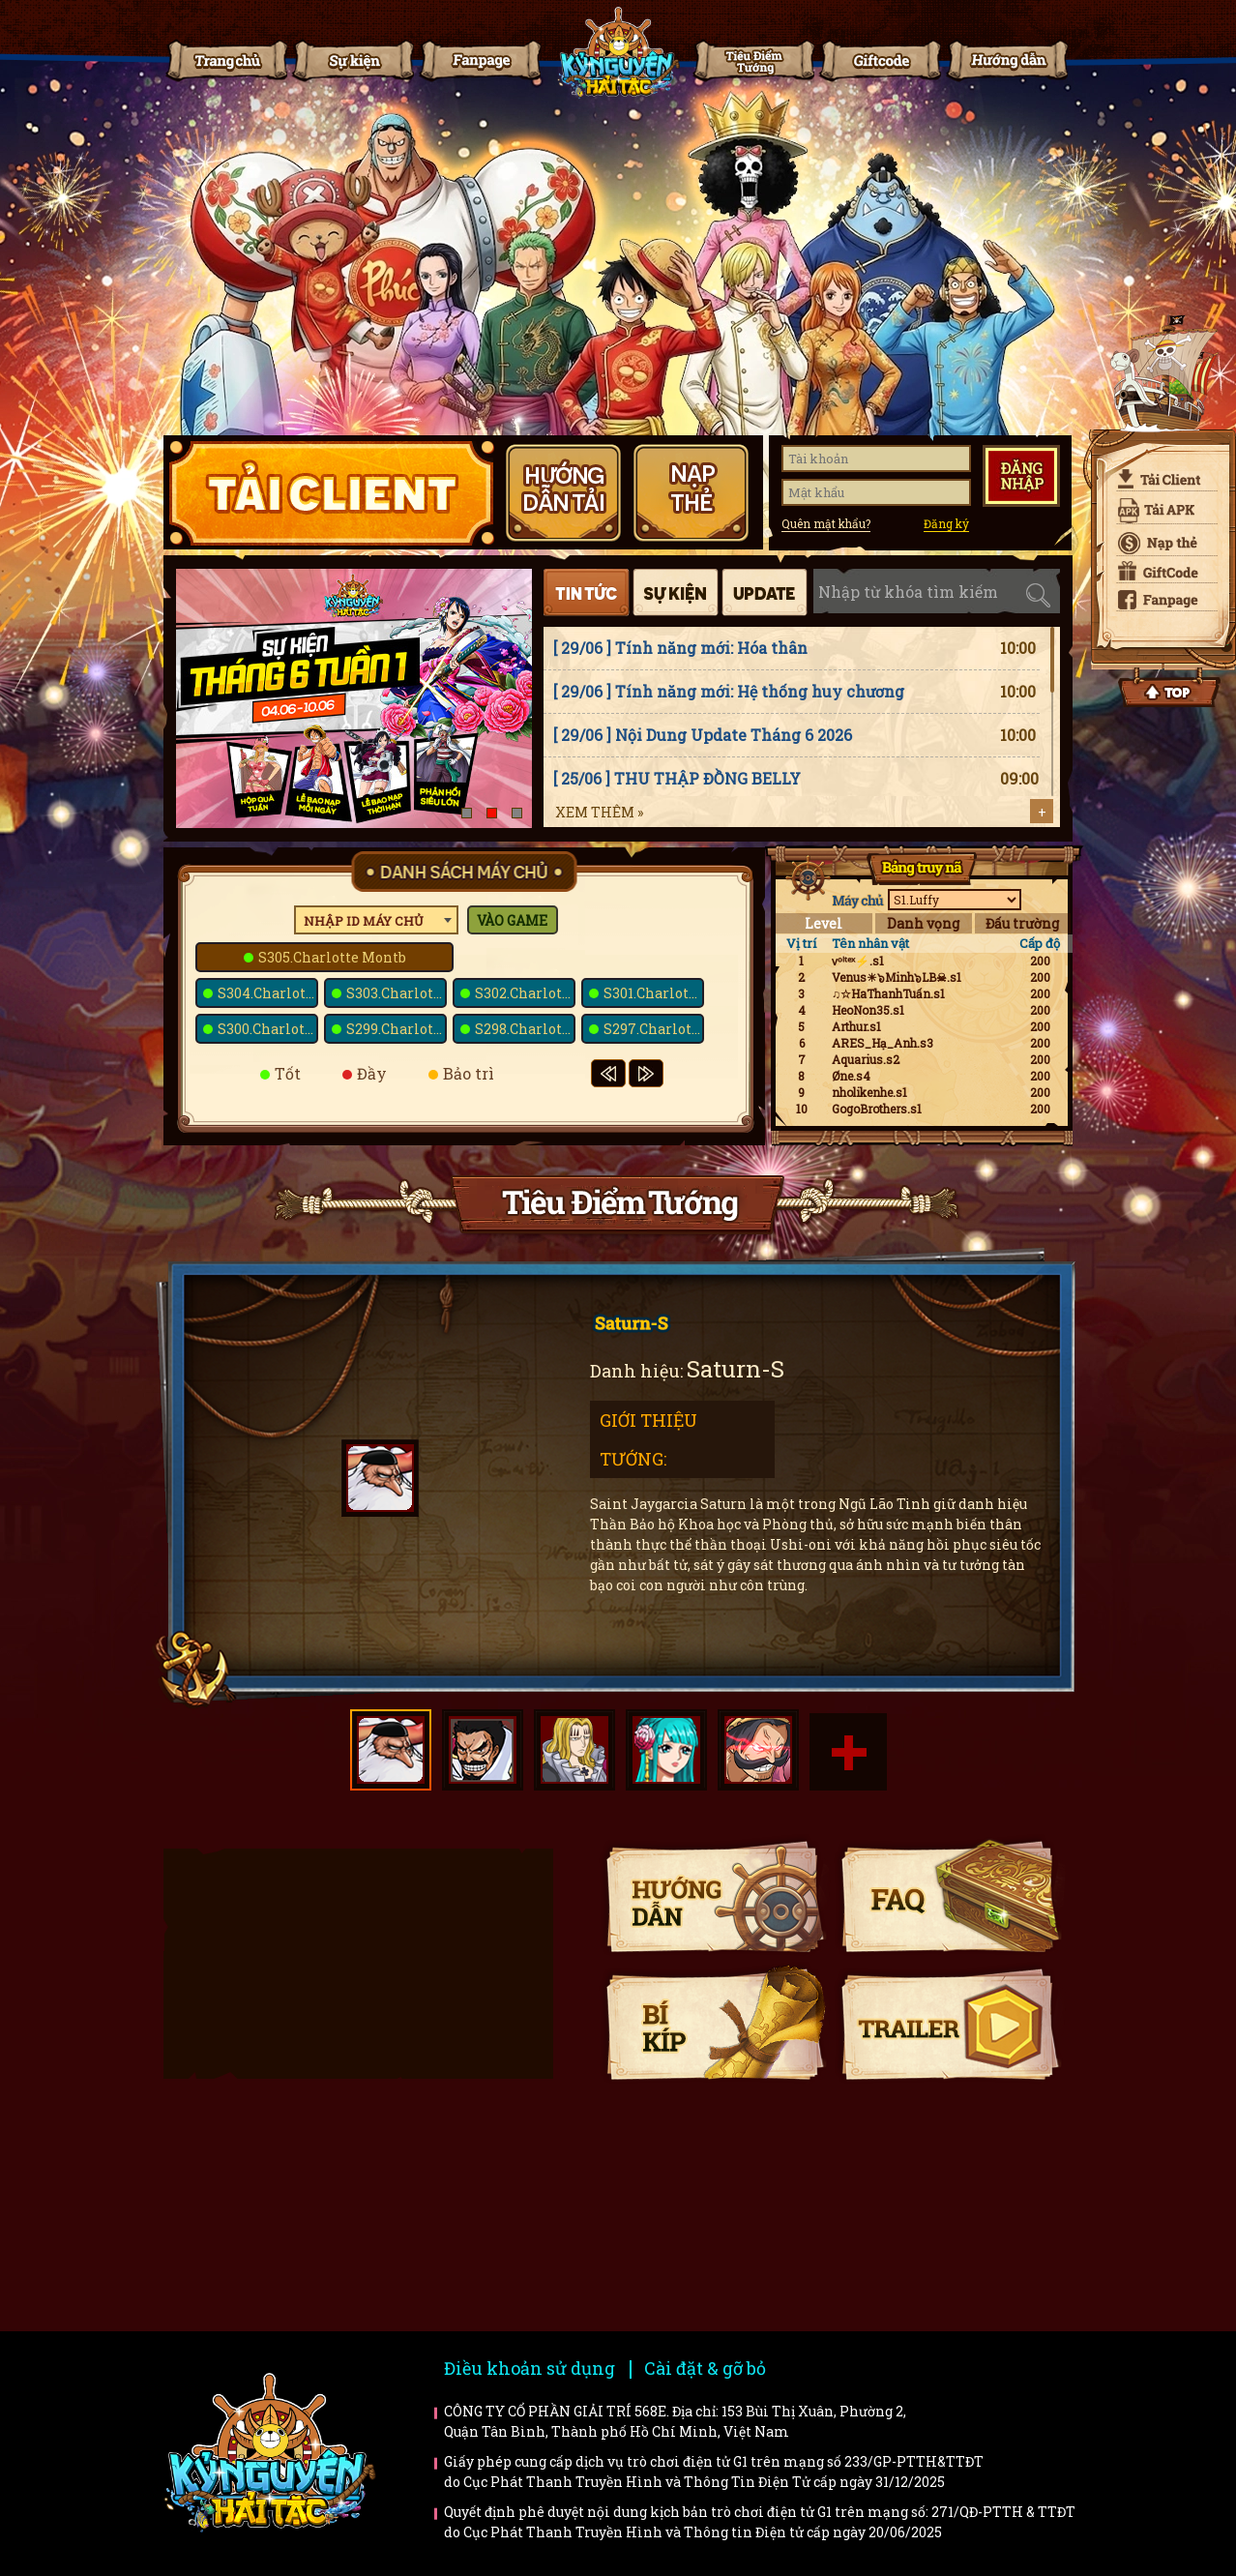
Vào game (512, 920)
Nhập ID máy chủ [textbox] (364, 921)
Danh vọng (923, 923)
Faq (950, 1895)
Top (1169, 687)
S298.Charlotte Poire (525, 1029)
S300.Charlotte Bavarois (268, 1029)
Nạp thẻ (1159, 544)
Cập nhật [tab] (764, 592)
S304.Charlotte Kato (268, 993)
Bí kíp (715, 2023)
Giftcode (879, 60)
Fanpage (479, 60)
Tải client (1159, 479)
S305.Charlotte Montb (332, 957)
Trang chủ (225, 60)
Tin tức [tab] (587, 592)
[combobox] (376, 919)
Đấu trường (1022, 923)
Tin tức (352, 60)
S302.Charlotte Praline (525, 993)
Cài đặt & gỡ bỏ (705, 2368)
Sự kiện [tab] (676, 592)
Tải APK (1159, 510)
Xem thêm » (599, 812)
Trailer (950, 2023)
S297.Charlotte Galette (653, 1029)
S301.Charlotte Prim (653, 993)
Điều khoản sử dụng (529, 2368)
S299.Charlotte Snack (396, 1029)
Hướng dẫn (1006, 60)
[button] (466, 813)
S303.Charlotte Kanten (396, 993)
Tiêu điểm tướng (752, 60)
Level (823, 923)
